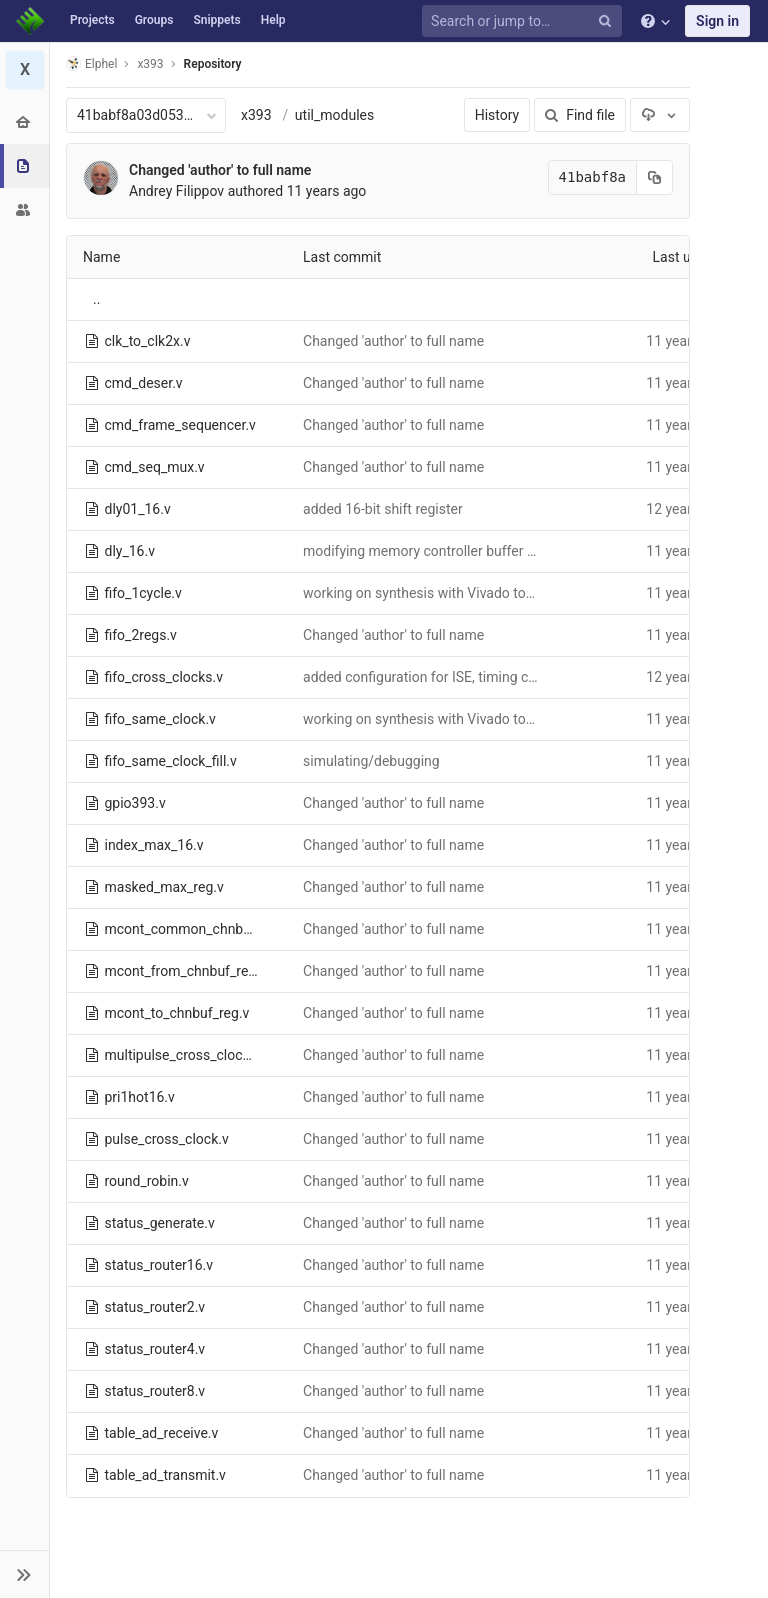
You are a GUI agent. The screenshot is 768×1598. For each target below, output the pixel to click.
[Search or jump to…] (525, 21)
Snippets (216, 20)
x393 (256, 115)
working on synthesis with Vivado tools (423, 593)
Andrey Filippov (176, 191)
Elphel (91, 63)
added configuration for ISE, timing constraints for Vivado (480, 677)
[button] (24, 1574)
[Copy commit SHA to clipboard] (655, 177)
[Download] (660, 115)
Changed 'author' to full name (220, 170)
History (497, 115)
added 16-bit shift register (383, 509)
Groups (154, 20)
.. (96, 299)
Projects (92, 20)
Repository (213, 64)
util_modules (334, 115)
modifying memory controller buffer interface (442, 551)
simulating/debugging (371, 761)
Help (273, 20)
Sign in (717, 21)
